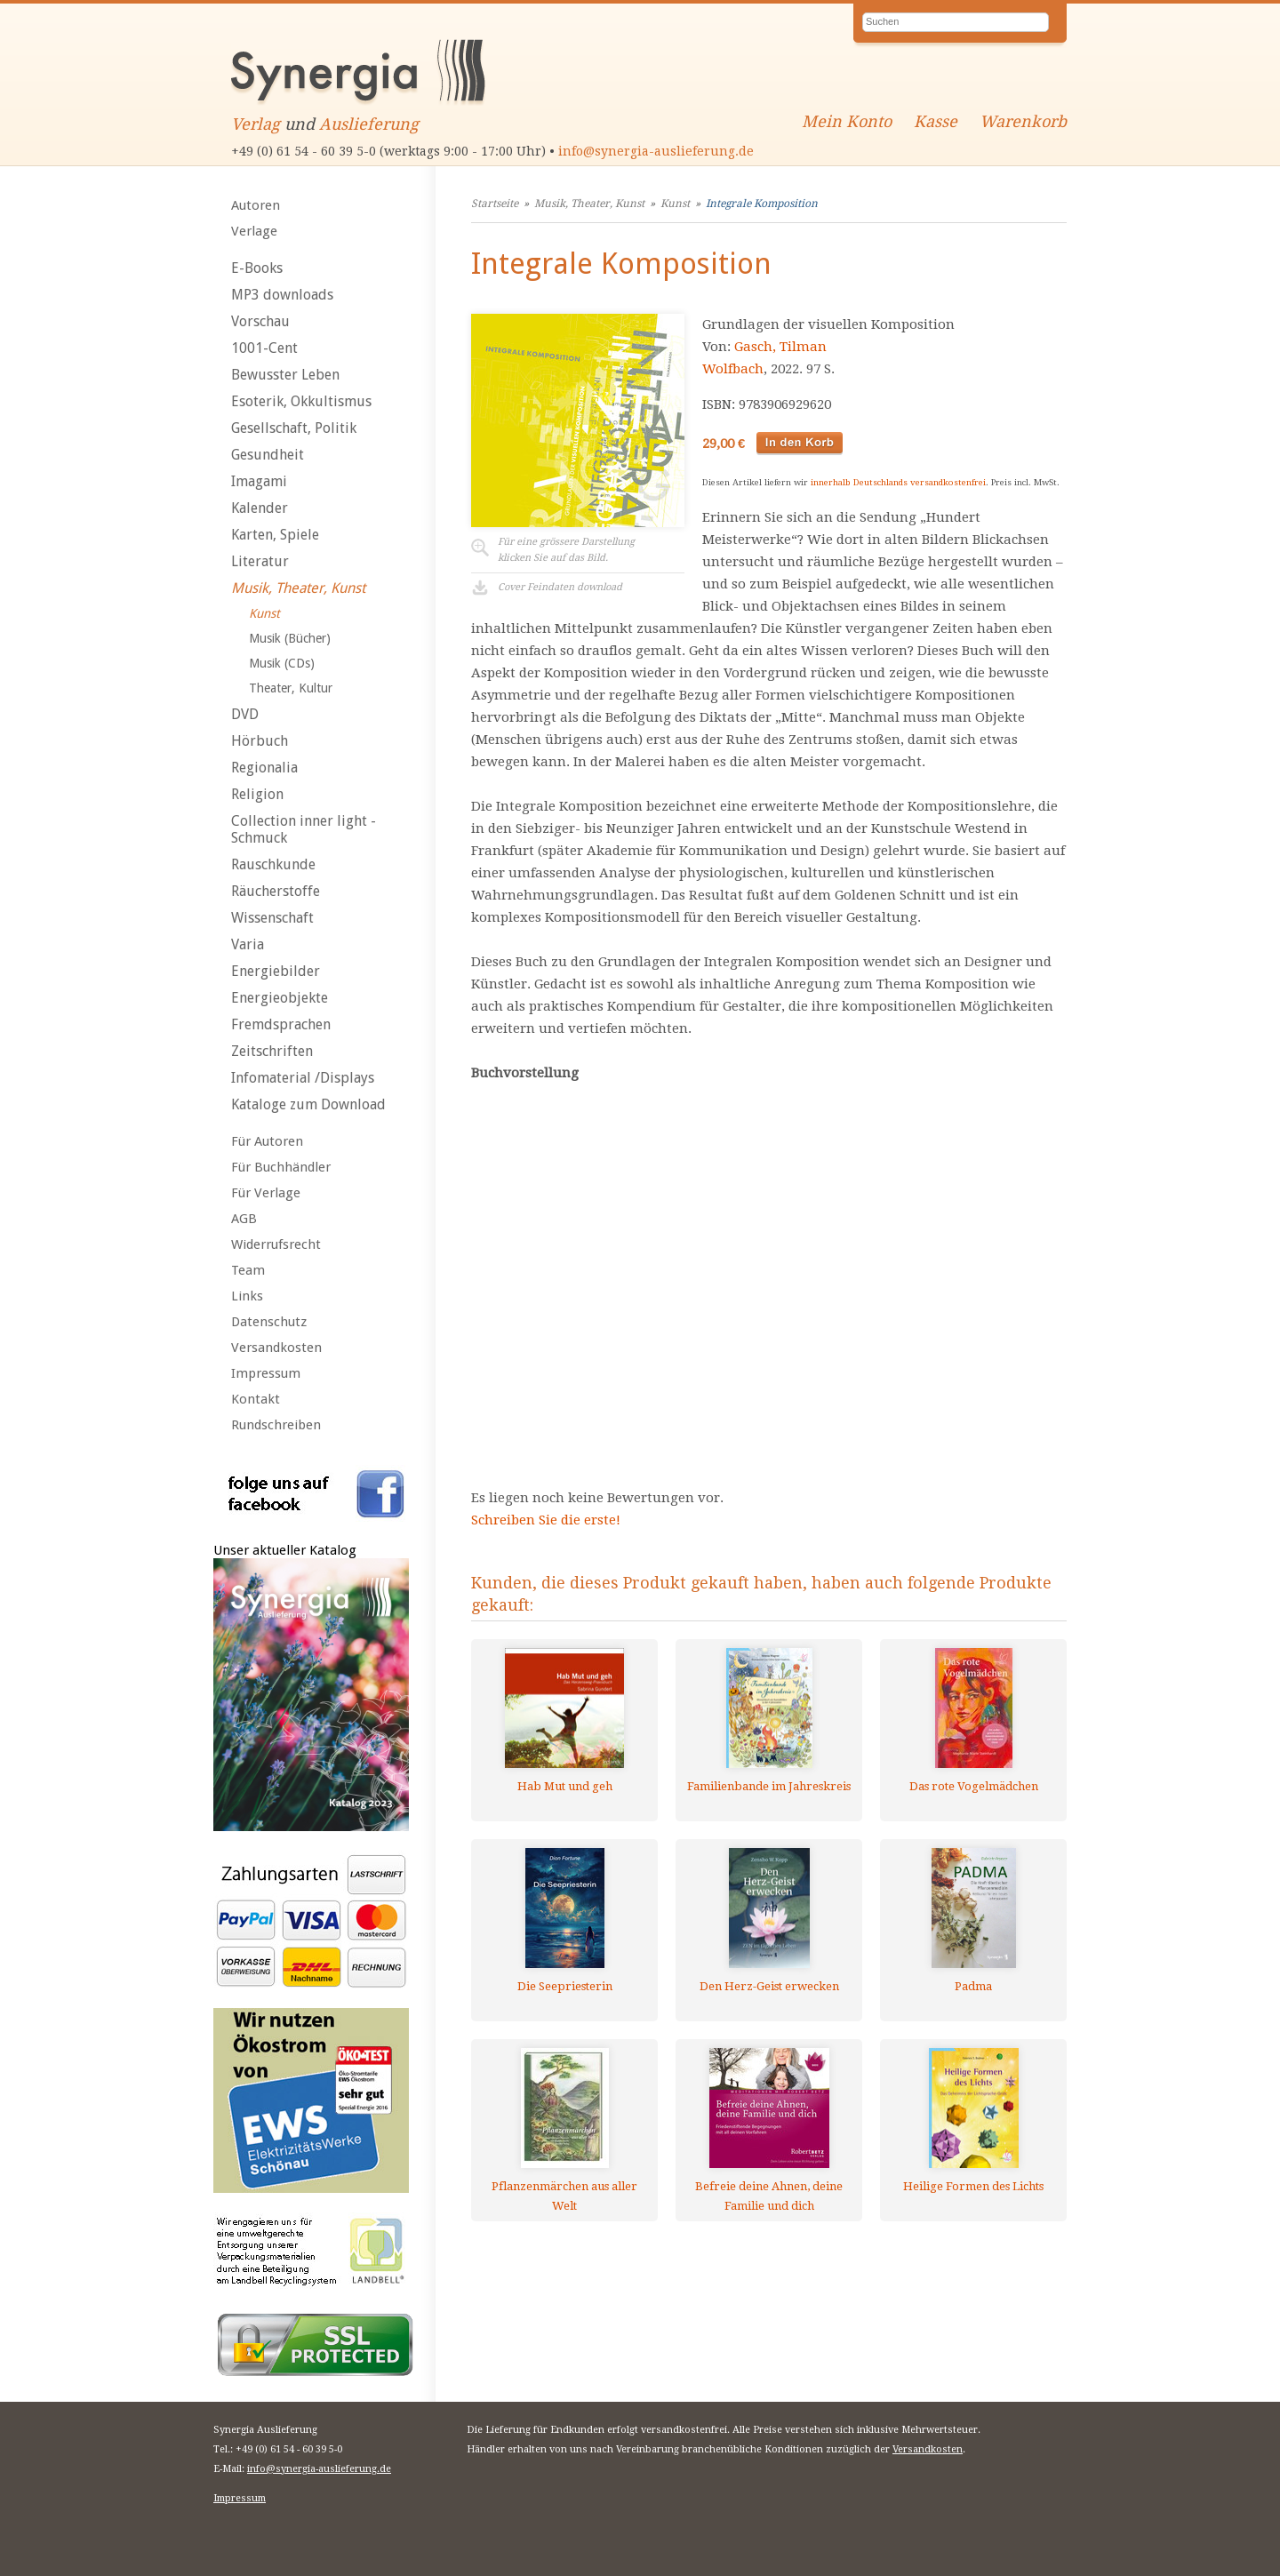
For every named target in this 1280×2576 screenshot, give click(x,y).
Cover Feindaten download (560, 587)
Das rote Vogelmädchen (973, 1786)
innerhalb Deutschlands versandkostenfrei (898, 482)
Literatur (260, 561)
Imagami (259, 481)
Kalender (259, 508)
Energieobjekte (279, 997)
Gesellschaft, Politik (293, 428)
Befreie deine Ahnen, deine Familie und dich (769, 2196)
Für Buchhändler (281, 1167)
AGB (244, 1219)
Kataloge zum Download (308, 1104)
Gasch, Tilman (780, 347)
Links (247, 1296)
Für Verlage (265, 1193)
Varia (247, 944)
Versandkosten (276, 1348)
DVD (245, 714)
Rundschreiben (276, 1425)
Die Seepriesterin (564, 1986)
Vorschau (260, 321)
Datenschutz (269, 1322)
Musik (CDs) (282, 663)
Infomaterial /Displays (302, 1077)
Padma (973, 1986)
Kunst (264, 613)
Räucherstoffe (275, 891)
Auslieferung (369, 124)
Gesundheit (267, 454)
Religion (257, 794)
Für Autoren (267, 1141)
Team (248, 1270)
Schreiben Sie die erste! (545, 1520)
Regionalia (264, 767)
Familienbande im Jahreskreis (769, 1786)
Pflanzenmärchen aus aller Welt (564, 2196)
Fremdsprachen (281, 1024)
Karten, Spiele (275, 534)
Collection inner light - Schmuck (303, 829)
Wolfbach (733, 369)
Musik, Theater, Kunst (298, 588)
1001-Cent (264, 348)
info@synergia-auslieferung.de (656, 151)
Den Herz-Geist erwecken (769, 1986)
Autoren (255, 205)
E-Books (257, 268)
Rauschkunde (273, 864)
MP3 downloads (282, 294)
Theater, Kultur (290, 688)
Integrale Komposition (762, 203)
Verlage (254, 231)
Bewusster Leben (285, 374)
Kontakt (255, 1399)
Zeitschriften (272, 1051)
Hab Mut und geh (564, 1786)
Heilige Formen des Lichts (973, 2186)
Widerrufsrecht (276, 1244)
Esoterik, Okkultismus (301, 401)
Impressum (265, 1373)
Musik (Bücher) (290, 638)
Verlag (255, 124)
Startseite (494, 203)
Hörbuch (259, 740)
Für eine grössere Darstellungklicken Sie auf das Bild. (566, 550)
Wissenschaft (272, 917)
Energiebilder (275, 971)
